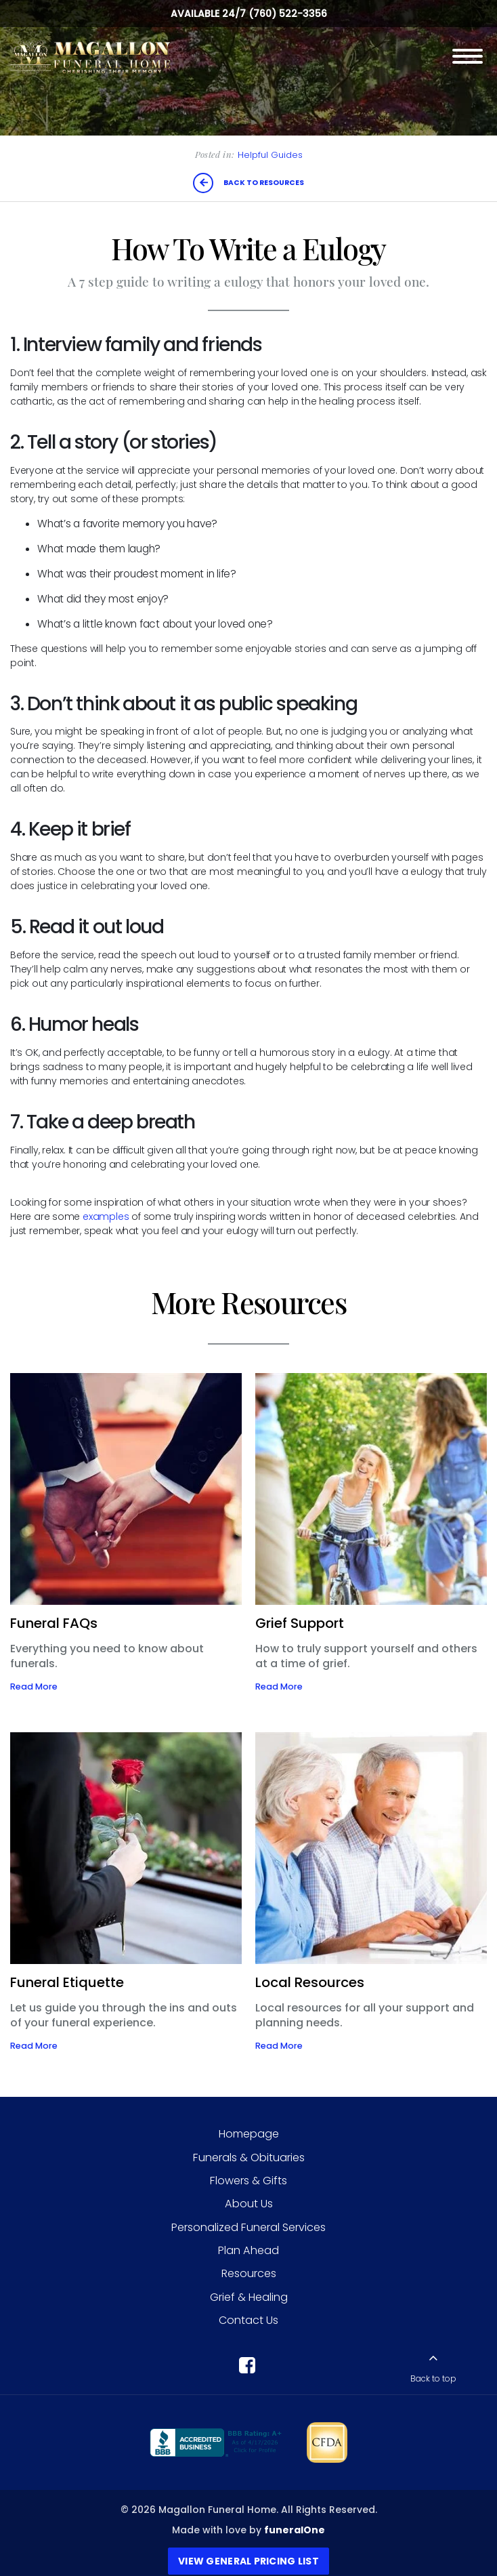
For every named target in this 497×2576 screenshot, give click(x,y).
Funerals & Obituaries (249, 2157)
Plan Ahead (248, 2250)
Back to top (433, 2378)
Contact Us (248, 2320)
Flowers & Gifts (248, 2180)
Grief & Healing (249, 2297)
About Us (249, 2203)
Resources (248, 2273)
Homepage (249, 2134)
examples (106, 1216)
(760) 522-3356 (287, 13)
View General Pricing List (248, 2561)
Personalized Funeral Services (248, 2227)
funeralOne (294, 2530)
